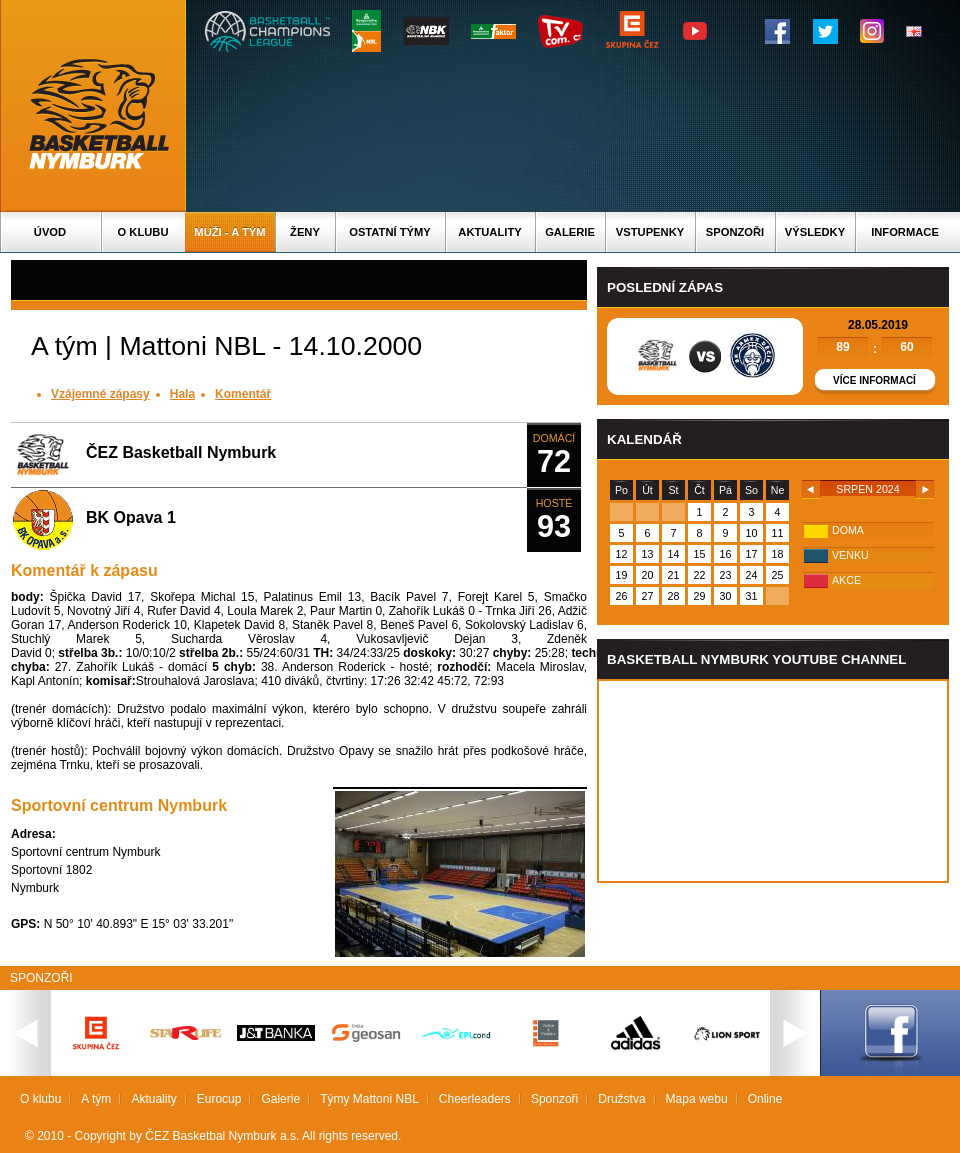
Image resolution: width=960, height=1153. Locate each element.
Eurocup (219, 1099)
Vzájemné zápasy (100, 394)
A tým (96, 1099)
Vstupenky (650, 232)
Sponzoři (735, 232)
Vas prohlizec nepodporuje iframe (773, 781)
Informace (905, 232)
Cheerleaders (475, 1099)
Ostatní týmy (390, 232)
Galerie (570, 232)
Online (765, 1099)
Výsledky (815, 232)
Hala (182, 394)
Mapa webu (697, 1099)
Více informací (874, 380)
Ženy (305, 232)
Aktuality (489, 232)
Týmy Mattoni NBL (369, 1099)
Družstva (621, 1099)
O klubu (143, 232)
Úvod (50, 232)
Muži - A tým (229, 232)
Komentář (243, 394)
